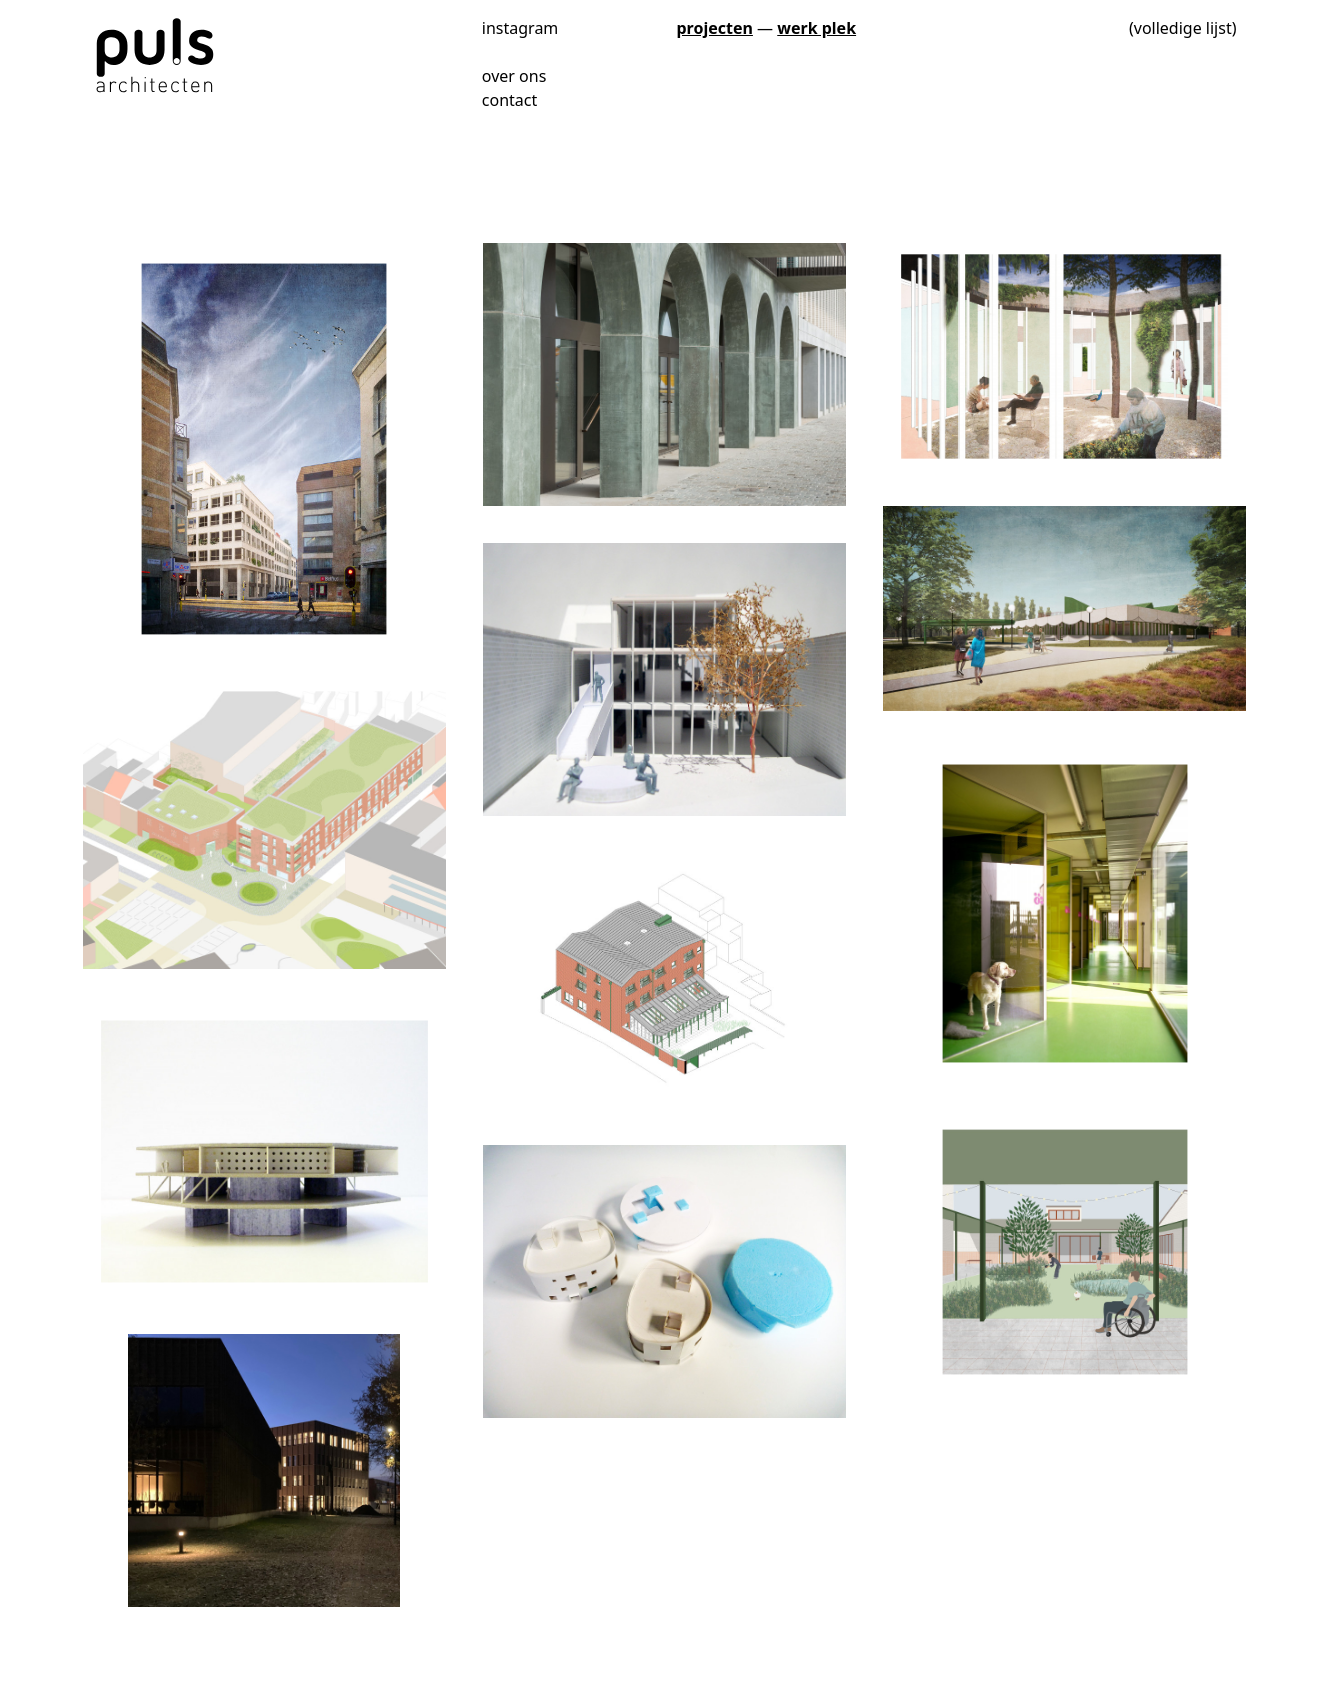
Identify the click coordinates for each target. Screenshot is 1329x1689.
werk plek (816, 28)
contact (509, 100)
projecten (715, 28)
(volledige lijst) (1183, 28)
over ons (514, 76)
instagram (520, 26)
